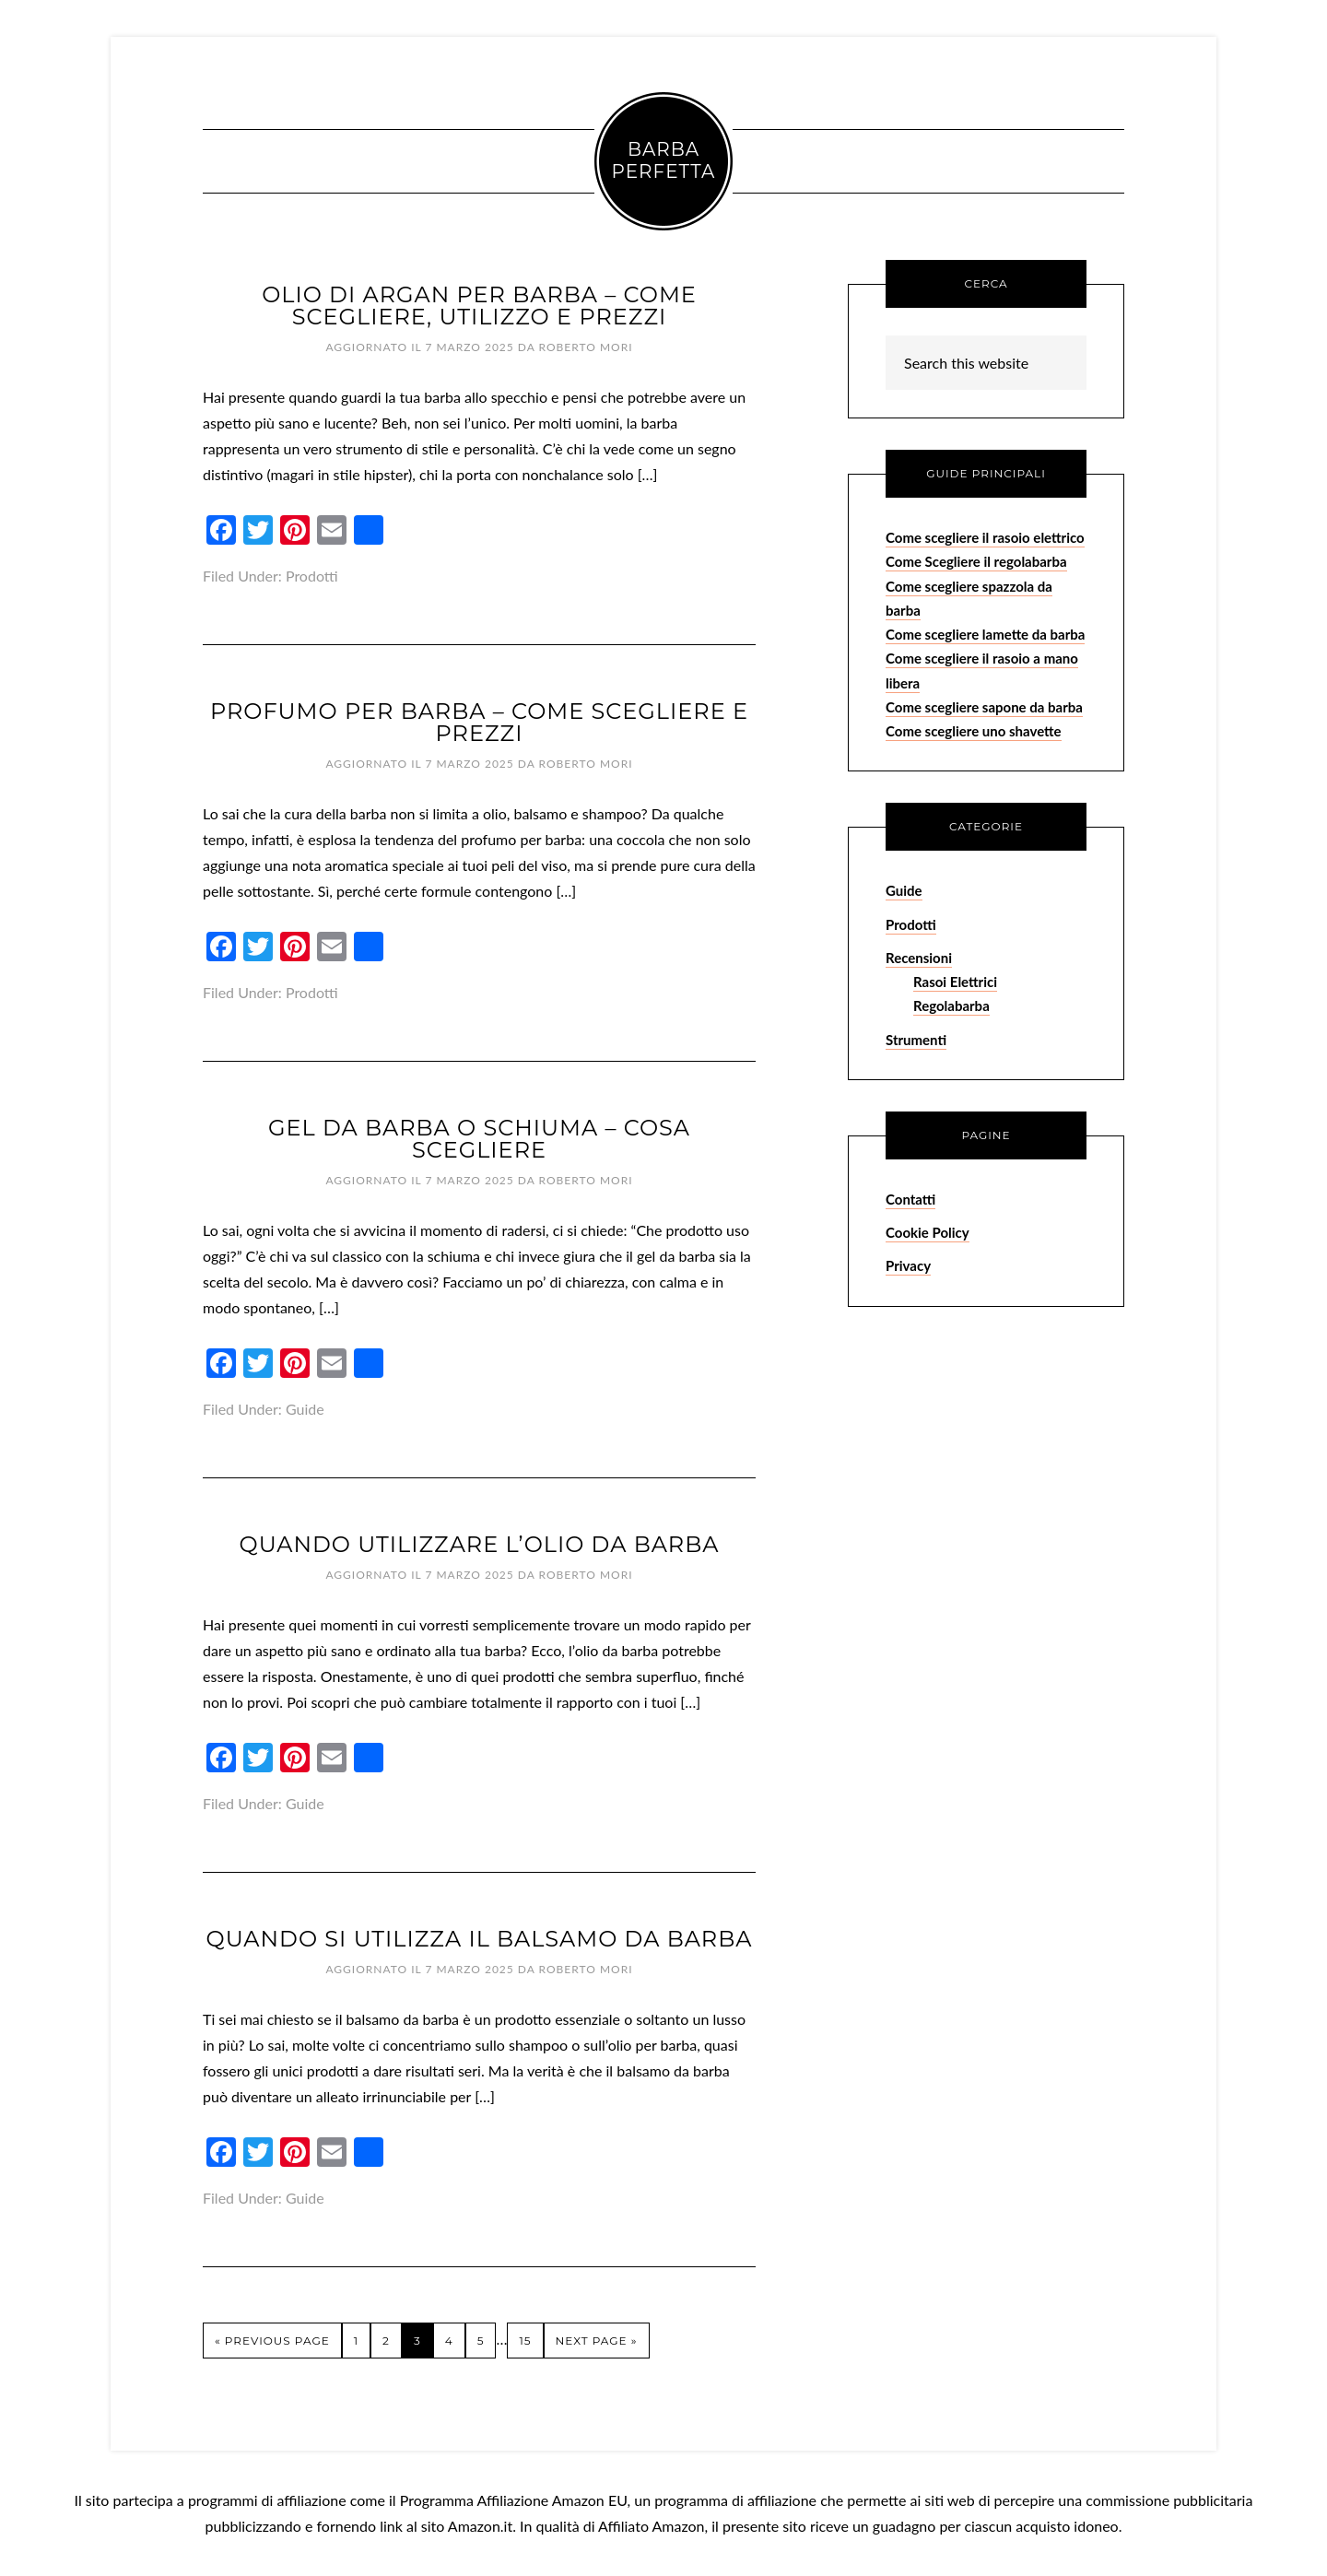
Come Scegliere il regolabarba (976, 561)
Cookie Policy (927, 1232)
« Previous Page (272, 2340)
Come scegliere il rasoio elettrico (985, 537)
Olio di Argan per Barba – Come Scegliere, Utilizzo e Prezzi (479, 305)
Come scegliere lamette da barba (985, 634)
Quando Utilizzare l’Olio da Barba (480, 1544)
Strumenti (916, 1039)
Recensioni (919, 957)
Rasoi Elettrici (955, 981)
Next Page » (597, 2340)
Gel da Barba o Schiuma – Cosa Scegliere (479, 1138)
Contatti (910, 1199)
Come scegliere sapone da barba (984, 707)
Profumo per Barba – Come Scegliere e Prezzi (479, 722)
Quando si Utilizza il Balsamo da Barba (479, 1938)
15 (525, 2340)
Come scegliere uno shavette (974, 731)
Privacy (908, 1265)
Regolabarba (951, 1005)
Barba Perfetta (664, 160)
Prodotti (312, 575)
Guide (305, 1408)
